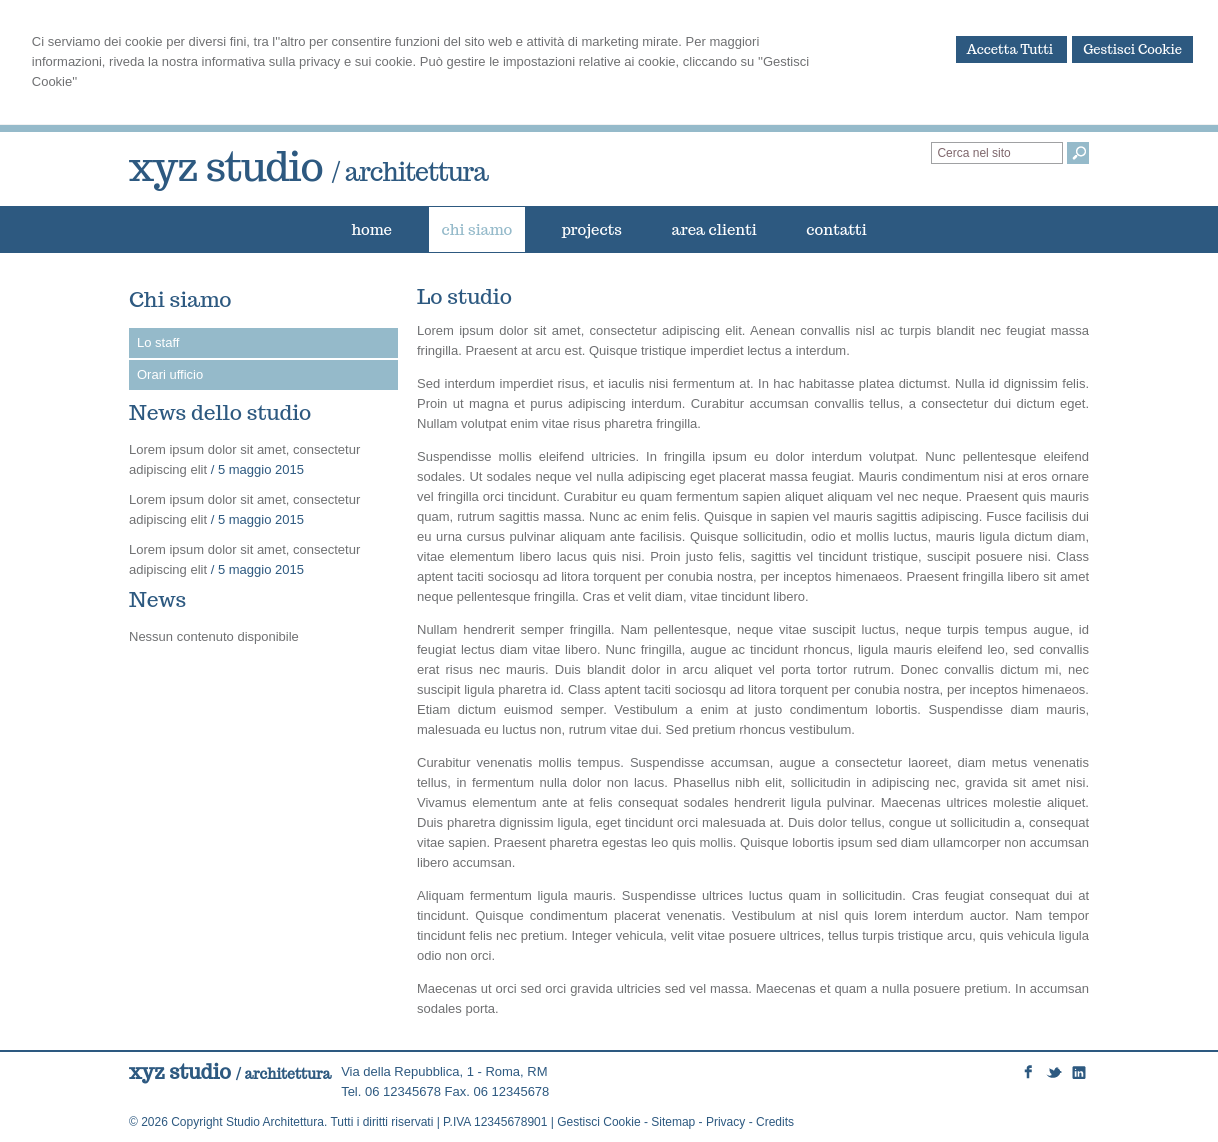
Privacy (725, 1122)
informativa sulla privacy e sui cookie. (309, 61)
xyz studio (308, 166)
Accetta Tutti (1012, 49)
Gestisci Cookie (1132, 49)
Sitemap (673, 1122)
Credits (775, 1122)
